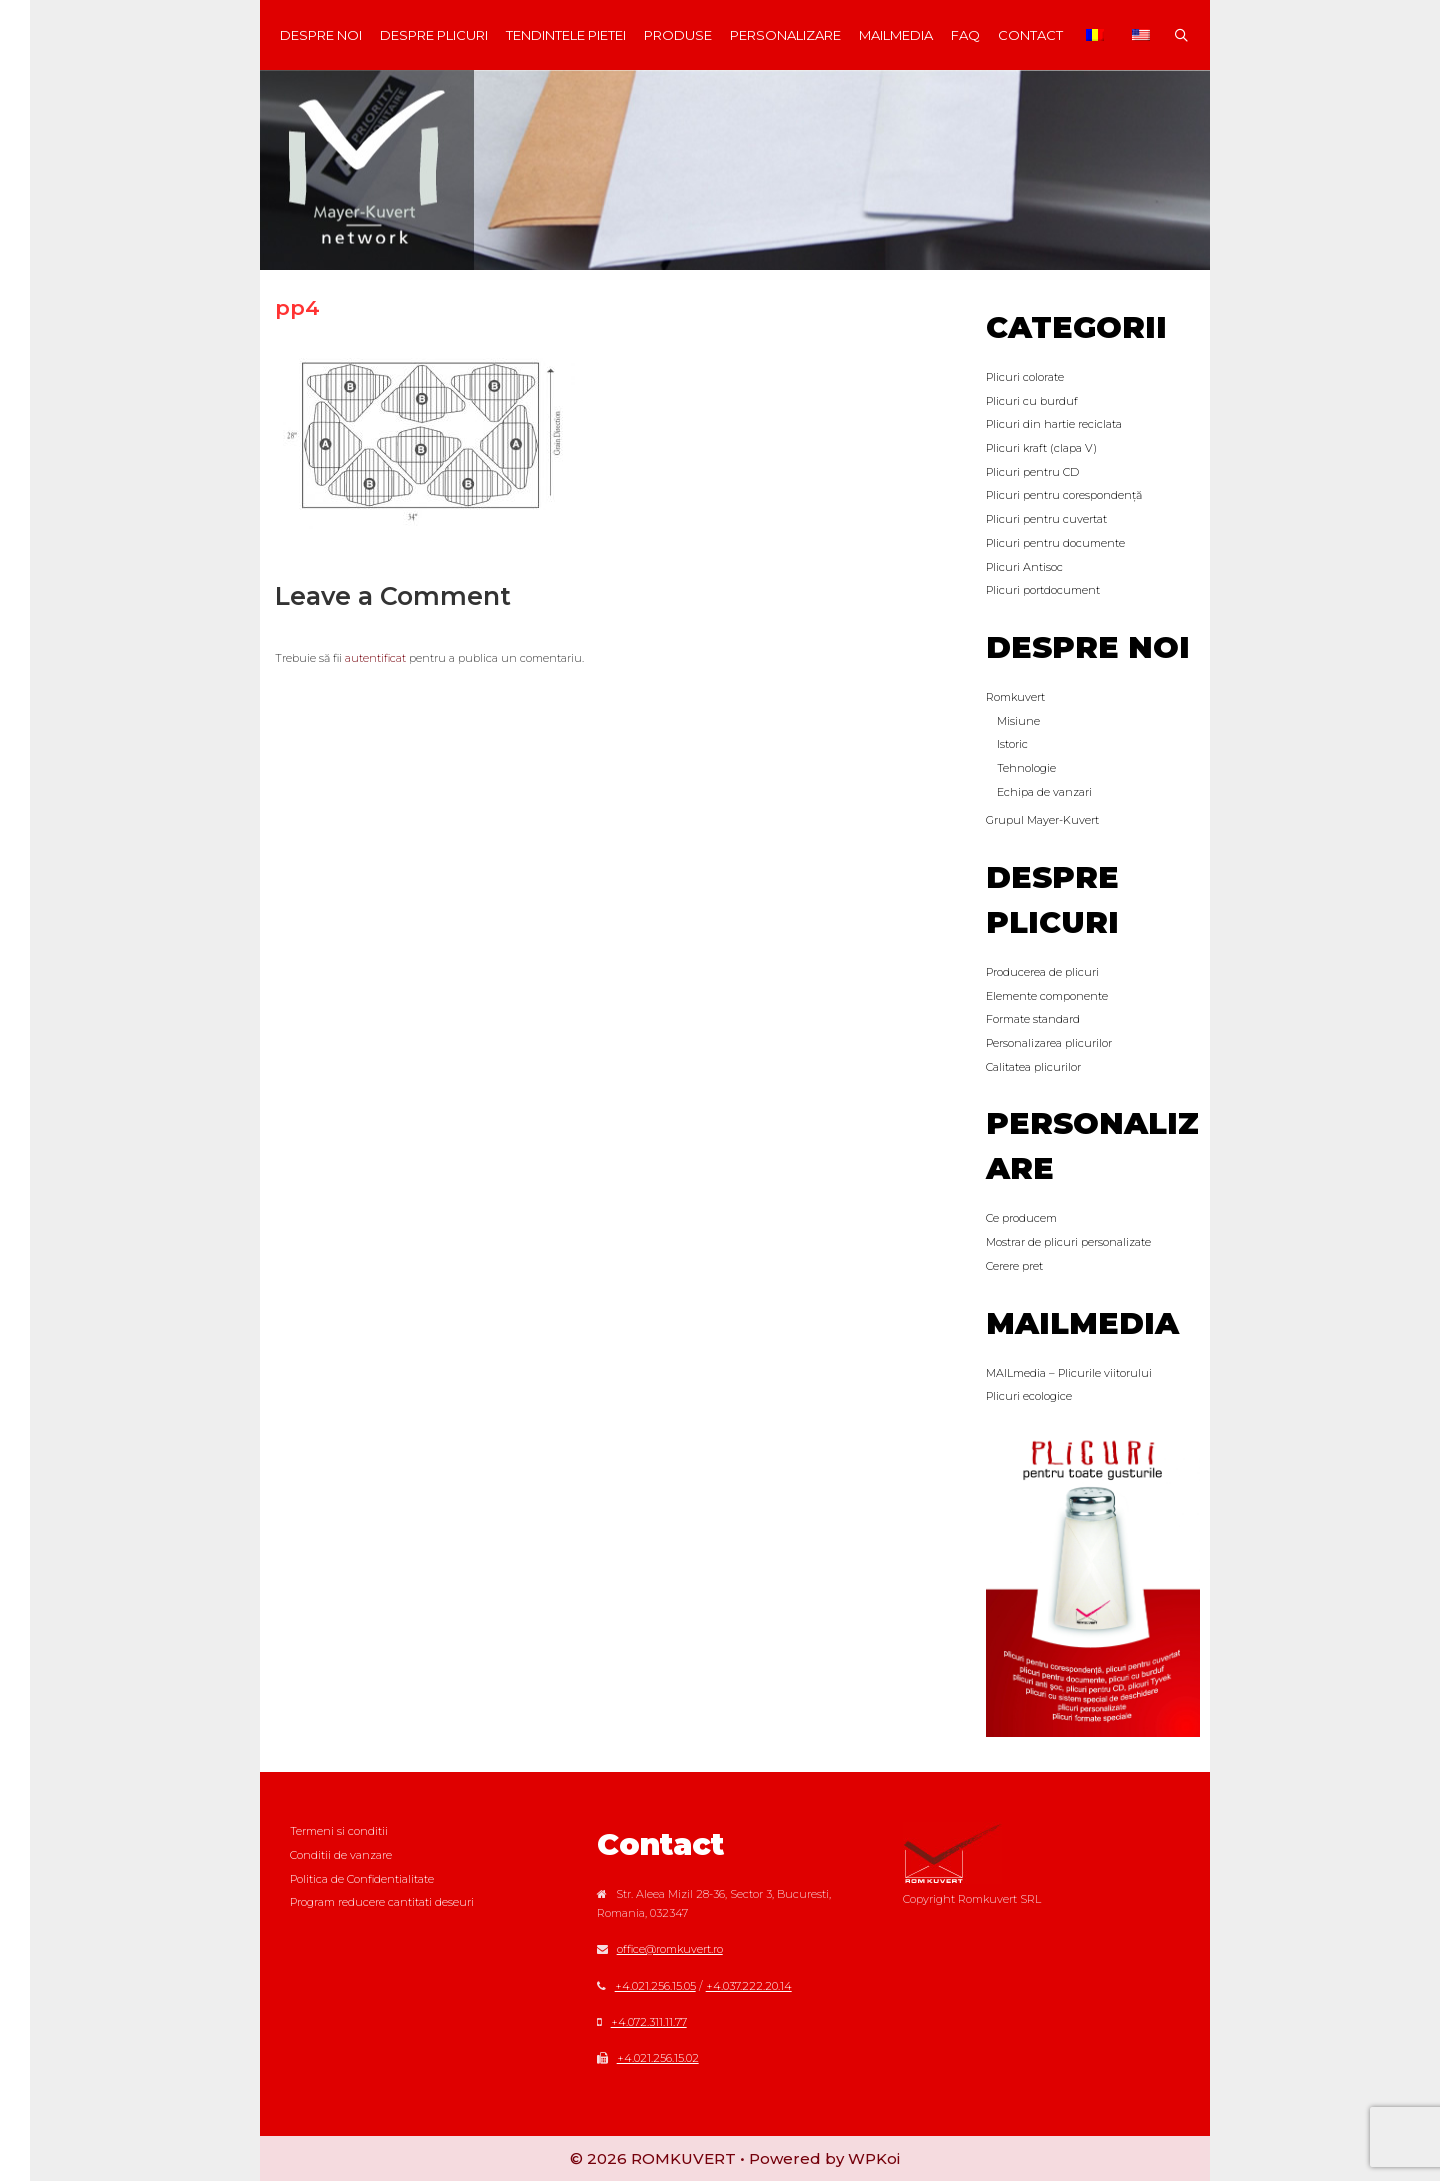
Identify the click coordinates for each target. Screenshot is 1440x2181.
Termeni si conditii (339, 1831)
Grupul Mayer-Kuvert (1042, 820)
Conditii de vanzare (341, 1855)
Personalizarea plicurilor (1049, 1043)
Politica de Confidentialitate (362, 1879)
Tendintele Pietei (566, 35)
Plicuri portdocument (1043, 590)
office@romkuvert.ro (670, 1949)
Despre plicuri (434, 35)
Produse (678, 35)
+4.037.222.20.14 (749, 1986)
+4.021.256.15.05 (655, 1986)
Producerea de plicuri (1042, 972)
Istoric (1012, 744)
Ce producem (1021, 1218)
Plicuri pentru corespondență (1064, 495)
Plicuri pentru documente (1055, 543)
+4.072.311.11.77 (649, 2022)
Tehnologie (1026, 768)
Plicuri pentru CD (1032, 472)
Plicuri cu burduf (1032, 401)
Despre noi (321, 35)
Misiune (1018, 721)
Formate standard (1033, 1019)
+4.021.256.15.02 (658, 2058)
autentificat (375, 658)
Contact (1030, 35)
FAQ (965, 35)
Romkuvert (1015, 697)
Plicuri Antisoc (1024, 567)
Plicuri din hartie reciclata (1054, 424)
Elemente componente (1047, 996)
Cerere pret (1014, 1266)
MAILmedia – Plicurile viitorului (1069, 1373)
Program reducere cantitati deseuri (382, 1902)
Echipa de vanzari (1044, 792)
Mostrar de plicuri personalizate (1068, 1242)
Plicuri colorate (1025, 377)
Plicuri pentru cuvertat (1046, 519)
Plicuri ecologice (1029, 1396)
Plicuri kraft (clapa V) (1041, 448)
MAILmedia (896, 35)
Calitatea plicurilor (1033, 1067)
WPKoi (874, 2158)
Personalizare (785, 35)
